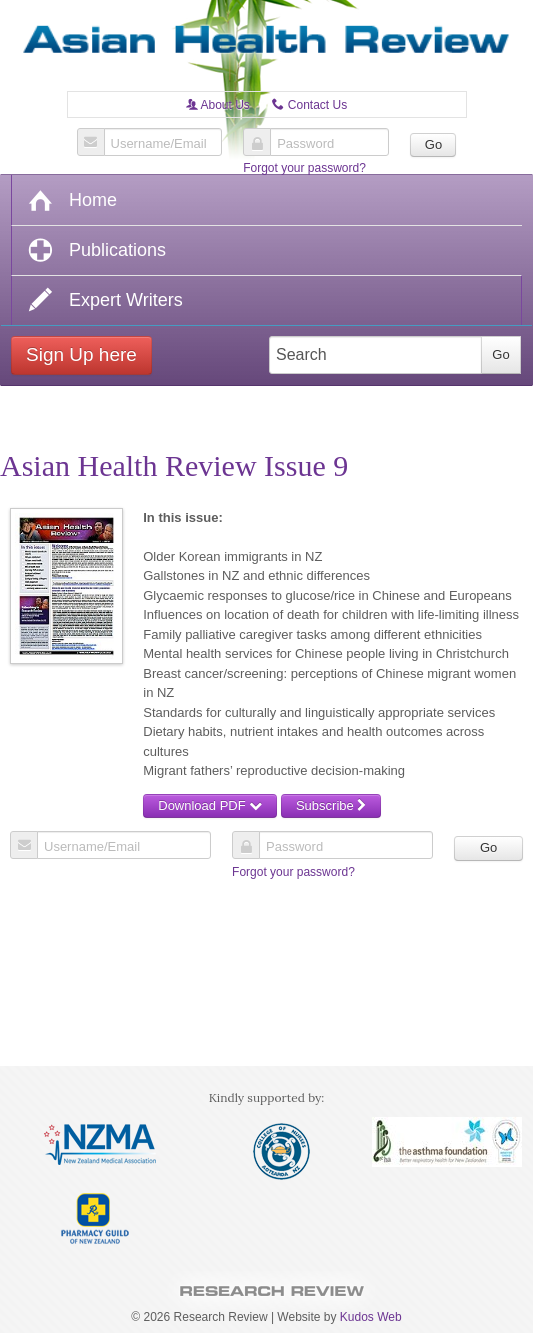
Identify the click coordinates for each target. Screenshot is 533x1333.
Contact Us (309, 105)
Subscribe (331, 805)
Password (305, 144)
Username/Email (159, 144)
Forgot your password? (304, 168)
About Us (218, 105)
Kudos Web (371, 1317)
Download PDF (210, 805)
